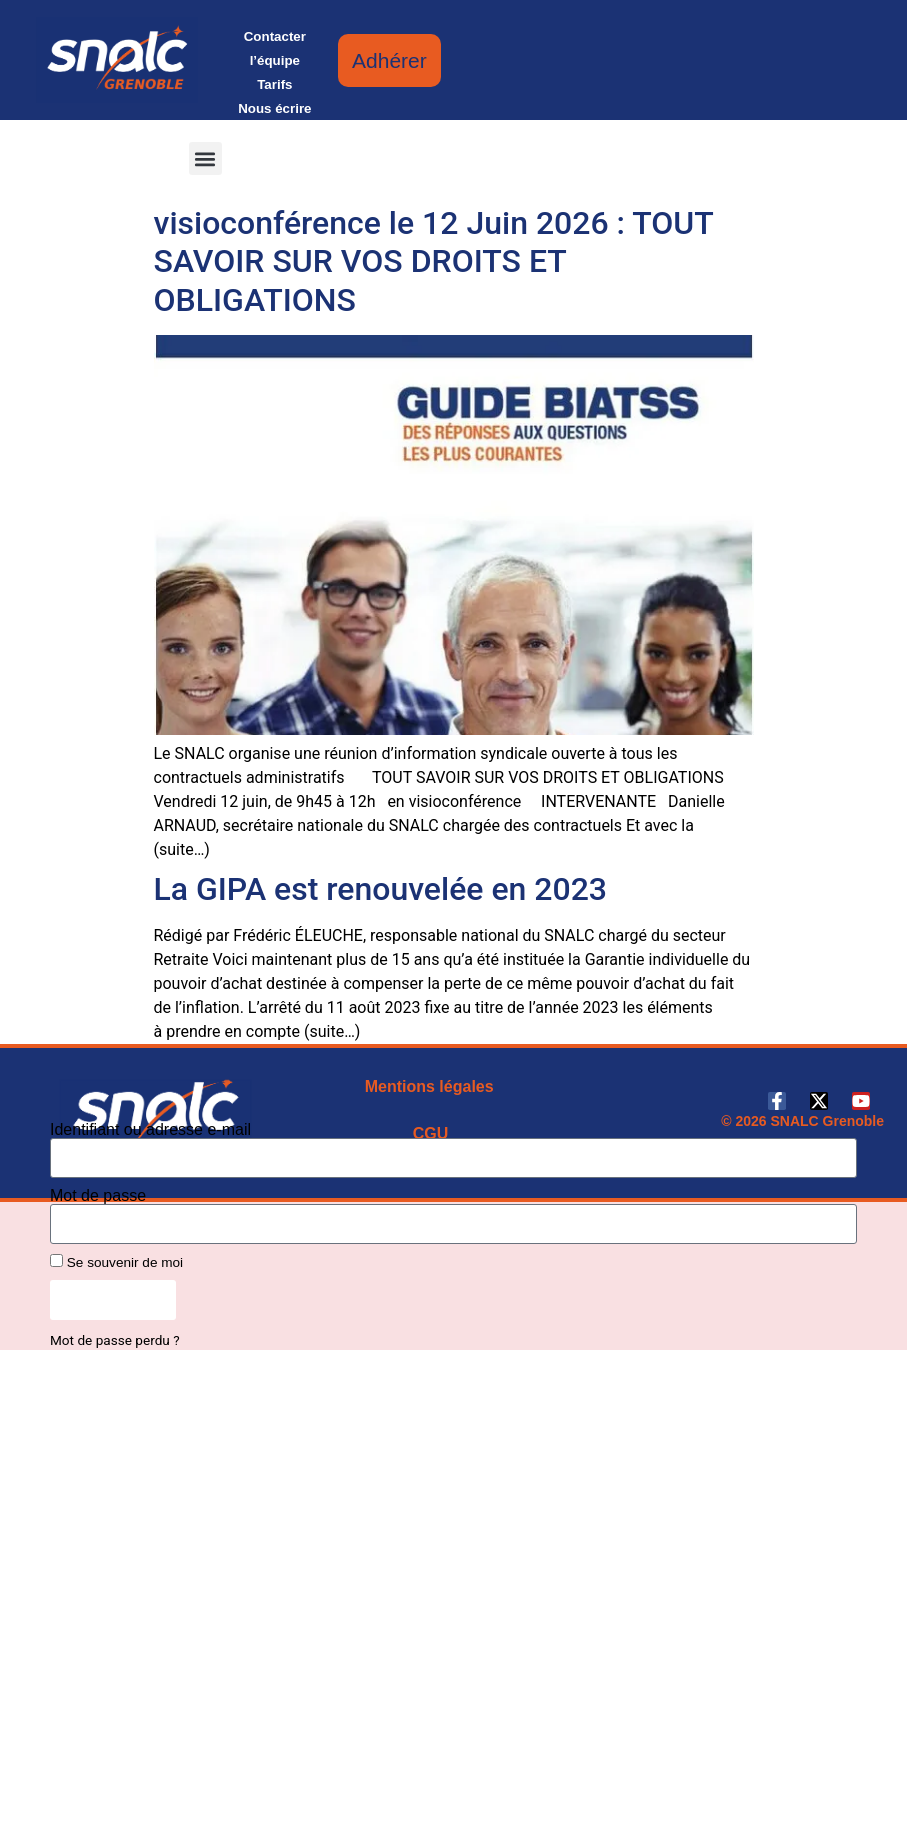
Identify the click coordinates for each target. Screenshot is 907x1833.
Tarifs (274, 84)
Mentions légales (429, 1086)
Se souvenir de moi (116, 1262)
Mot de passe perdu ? (115, 1340)
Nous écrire (274, 108)
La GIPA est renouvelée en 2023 (381, 889)
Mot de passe (98, 1196)
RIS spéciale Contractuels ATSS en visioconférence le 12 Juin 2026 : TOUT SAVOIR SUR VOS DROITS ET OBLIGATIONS (434, 241)
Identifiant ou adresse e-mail (150, 1130)
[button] (205, 158)
